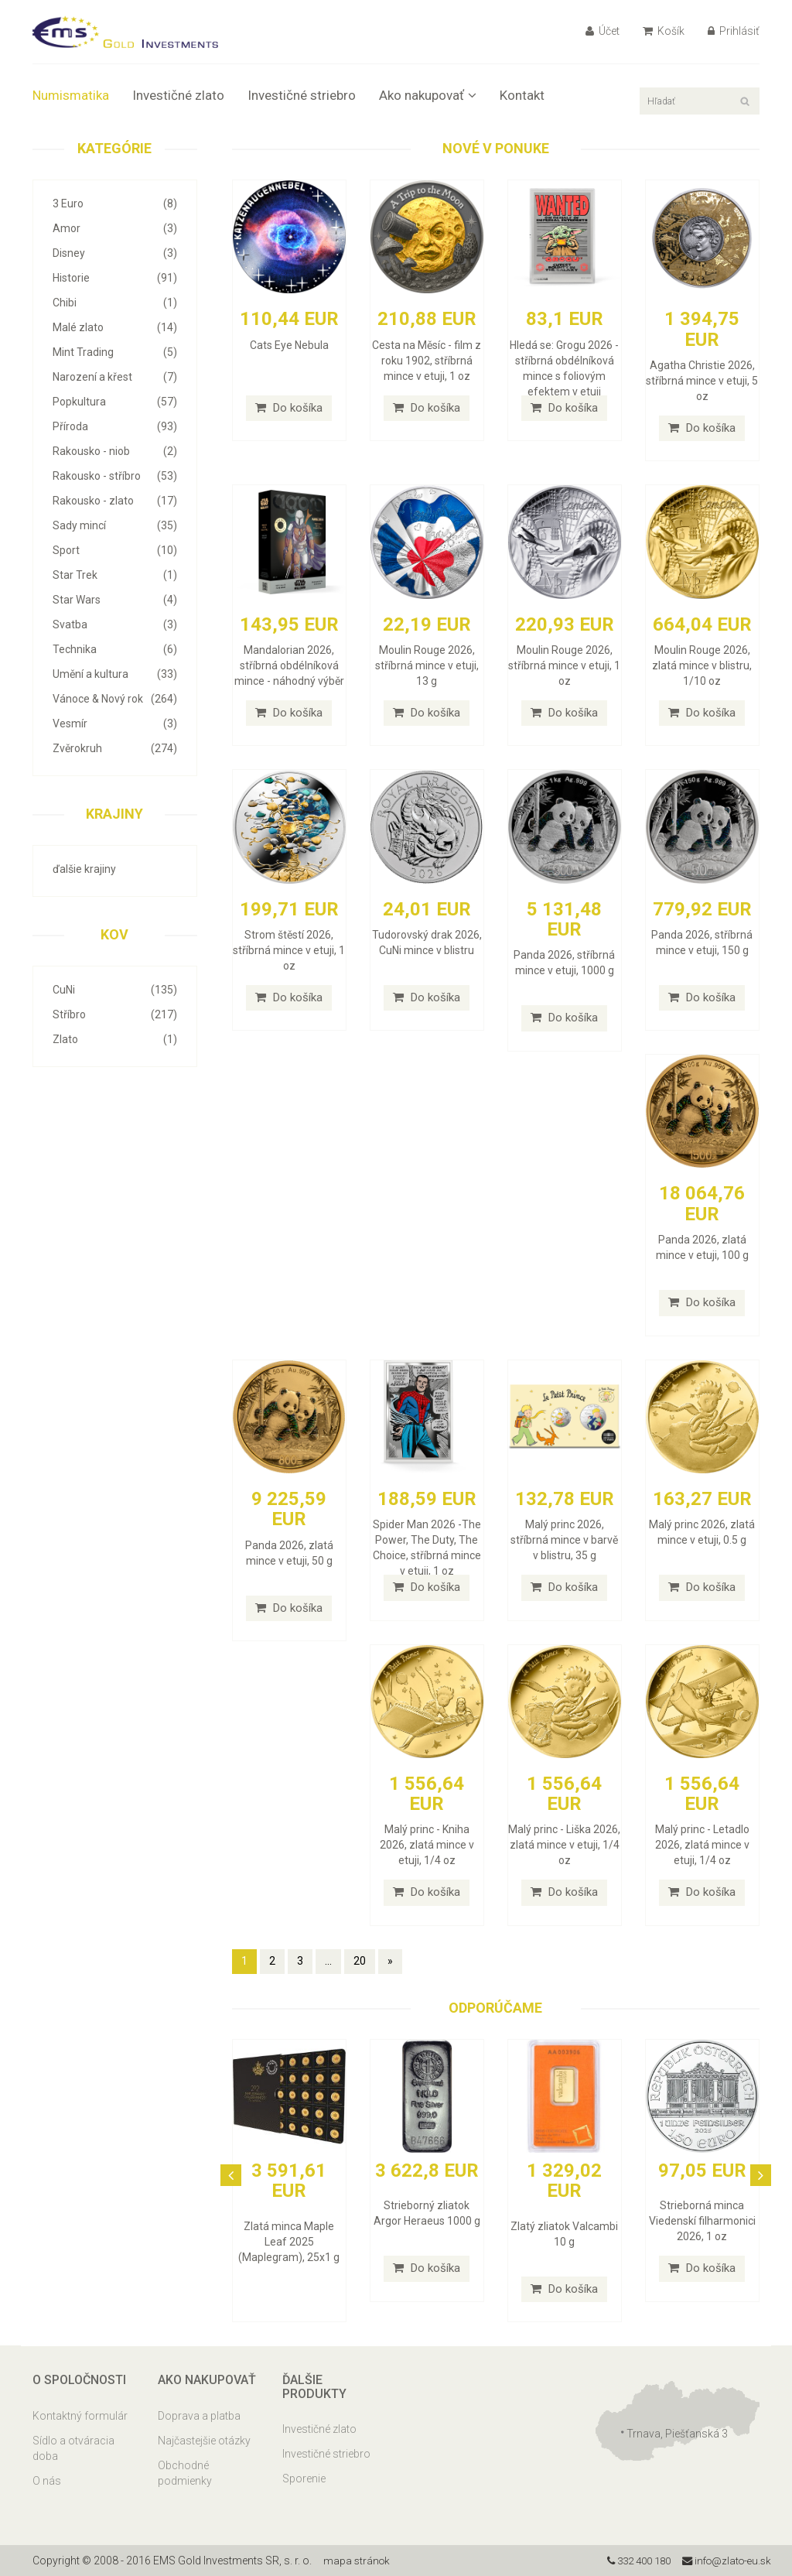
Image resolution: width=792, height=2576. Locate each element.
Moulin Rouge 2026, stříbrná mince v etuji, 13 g (427, 665)
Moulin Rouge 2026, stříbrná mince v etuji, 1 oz (564, 665)
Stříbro (115, 1014)
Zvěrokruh (115, 748)
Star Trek (115, 575)
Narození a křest (115, 377)
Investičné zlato (178, 95)
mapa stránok (357, 2560)
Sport (115, 550)
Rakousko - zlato (115, 500)
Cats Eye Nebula (289, 345)
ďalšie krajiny (84, 869)
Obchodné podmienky (185, 2473)
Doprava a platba (199, 2416)
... (328, 1961)
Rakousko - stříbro (115, 476)
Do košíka (289, 408)
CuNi (115, 989)
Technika (115, 649)
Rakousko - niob (115, 451)
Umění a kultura (115, 674)
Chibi (115, 302)
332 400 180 (628, 2560)
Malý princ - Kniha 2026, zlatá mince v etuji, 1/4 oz (427, 1844)
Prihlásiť (734, 31)
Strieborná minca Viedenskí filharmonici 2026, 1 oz (702, 2220)
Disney (115, 253)
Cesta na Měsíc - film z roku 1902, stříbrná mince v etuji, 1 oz (426, 360)
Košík (663, 31)
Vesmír (115, 723)
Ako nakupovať (427, 95)
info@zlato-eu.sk (723, 2560)
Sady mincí (115, 525)
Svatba (115, 624)
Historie (115, 278)
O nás (46, 2481)
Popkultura (115, 401)
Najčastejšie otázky (204, 2440)
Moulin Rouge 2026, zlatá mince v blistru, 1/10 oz (702, 665)
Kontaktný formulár (80, 2416)
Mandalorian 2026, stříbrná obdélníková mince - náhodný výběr (289, 665)
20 (359, 1961)
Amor (115, 228)
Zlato (115, 1039)
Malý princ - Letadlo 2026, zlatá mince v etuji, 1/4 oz (702, 1844)
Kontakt (522, 95)
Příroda (115, 426)
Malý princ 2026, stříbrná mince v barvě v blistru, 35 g (564, 1540)
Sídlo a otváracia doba (73, 2448)
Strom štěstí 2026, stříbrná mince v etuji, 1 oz (289, 950)
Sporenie (304, 2478)
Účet (602, 31)
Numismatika (70, 95)
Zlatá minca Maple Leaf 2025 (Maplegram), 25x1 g (289, 2241)
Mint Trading (115, 352)
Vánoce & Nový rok (115, 698)
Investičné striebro (302, 95)
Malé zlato (115, 327)
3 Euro (115, 203)
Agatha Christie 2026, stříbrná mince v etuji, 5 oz (702, 380)
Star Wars (115, 599)
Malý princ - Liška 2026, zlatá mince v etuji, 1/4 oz (564, 1844)
